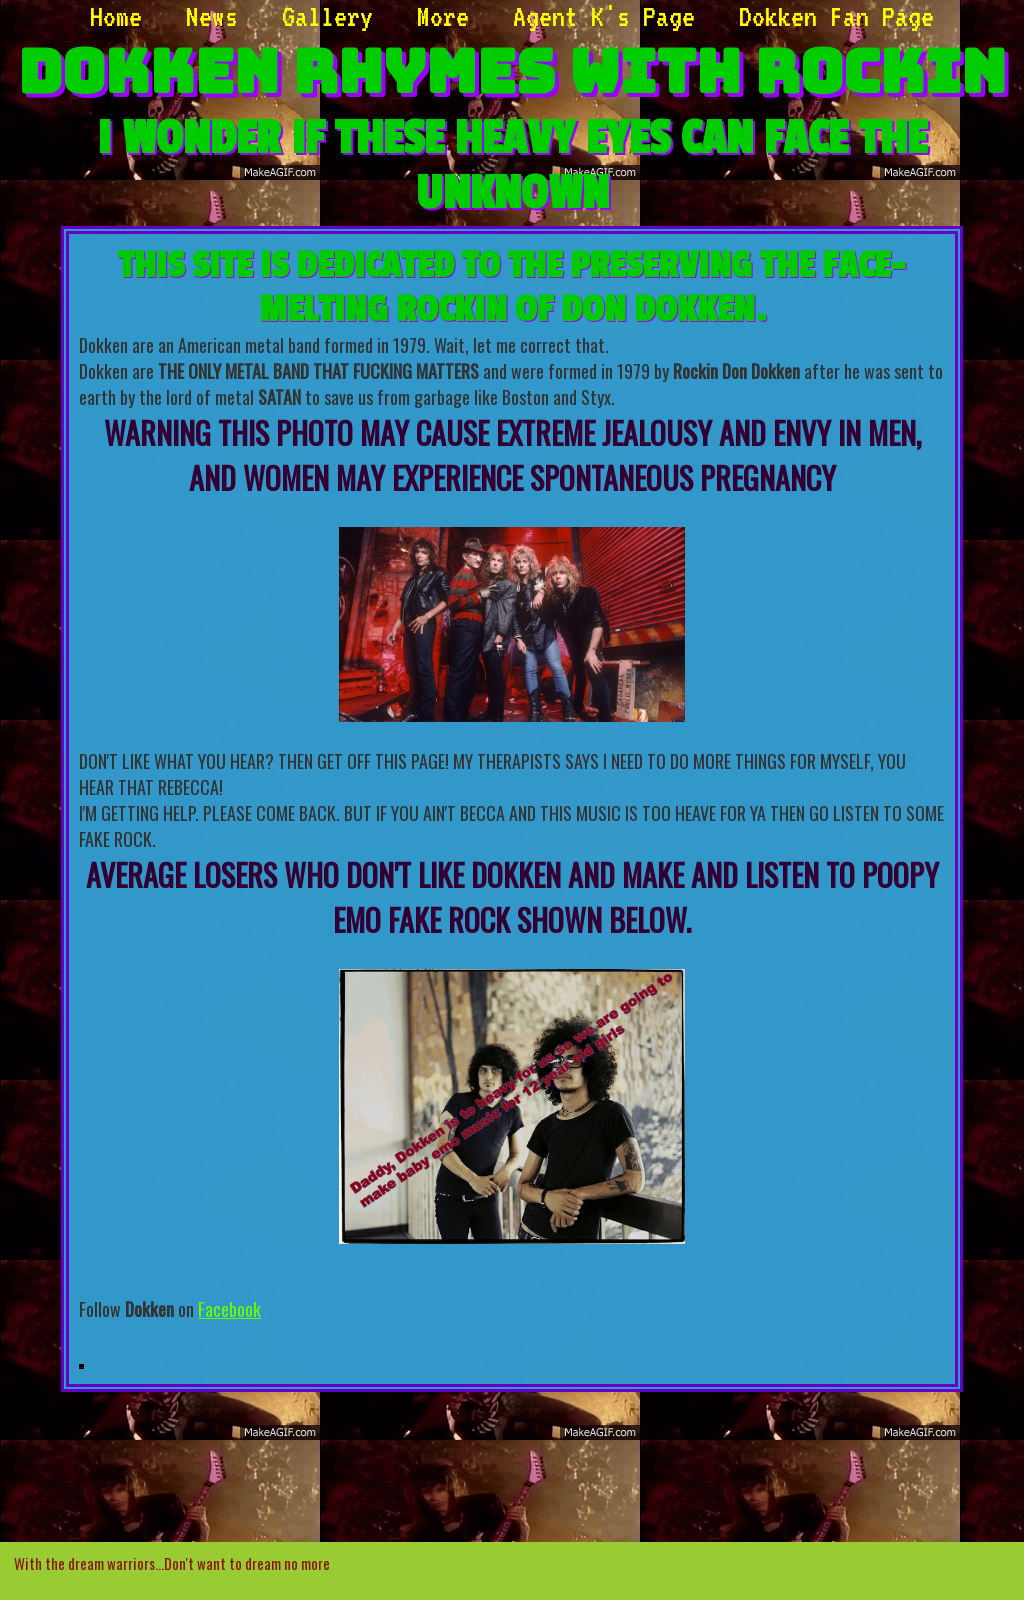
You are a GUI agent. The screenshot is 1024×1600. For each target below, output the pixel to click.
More (443, 16)
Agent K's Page (604, 16)
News (212, 16)
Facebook (229, 1309)
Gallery (327, 16)
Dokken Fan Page (836, 16)
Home (116, 16)
